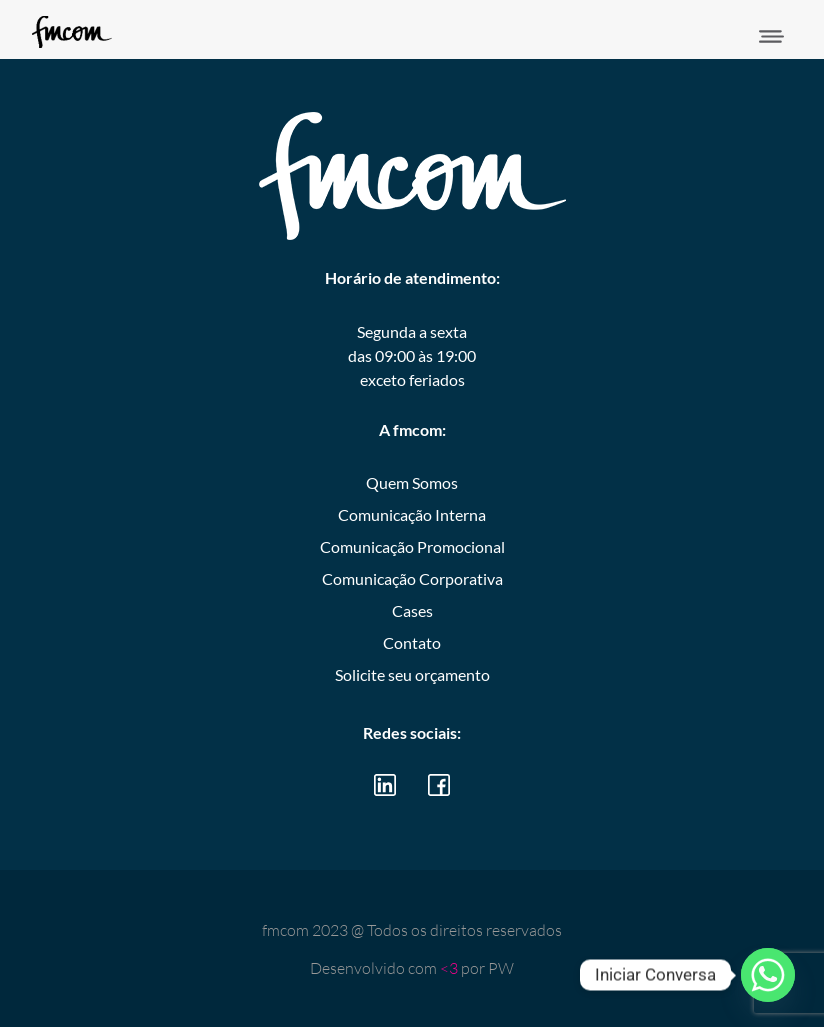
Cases (412, 610)
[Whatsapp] (768, 975)
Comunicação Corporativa (412, 578)
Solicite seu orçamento (412, 674)
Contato (412, 642)
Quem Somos (412, 482)
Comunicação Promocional (412, 546)
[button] (772, 37)
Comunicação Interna (412, 514)
